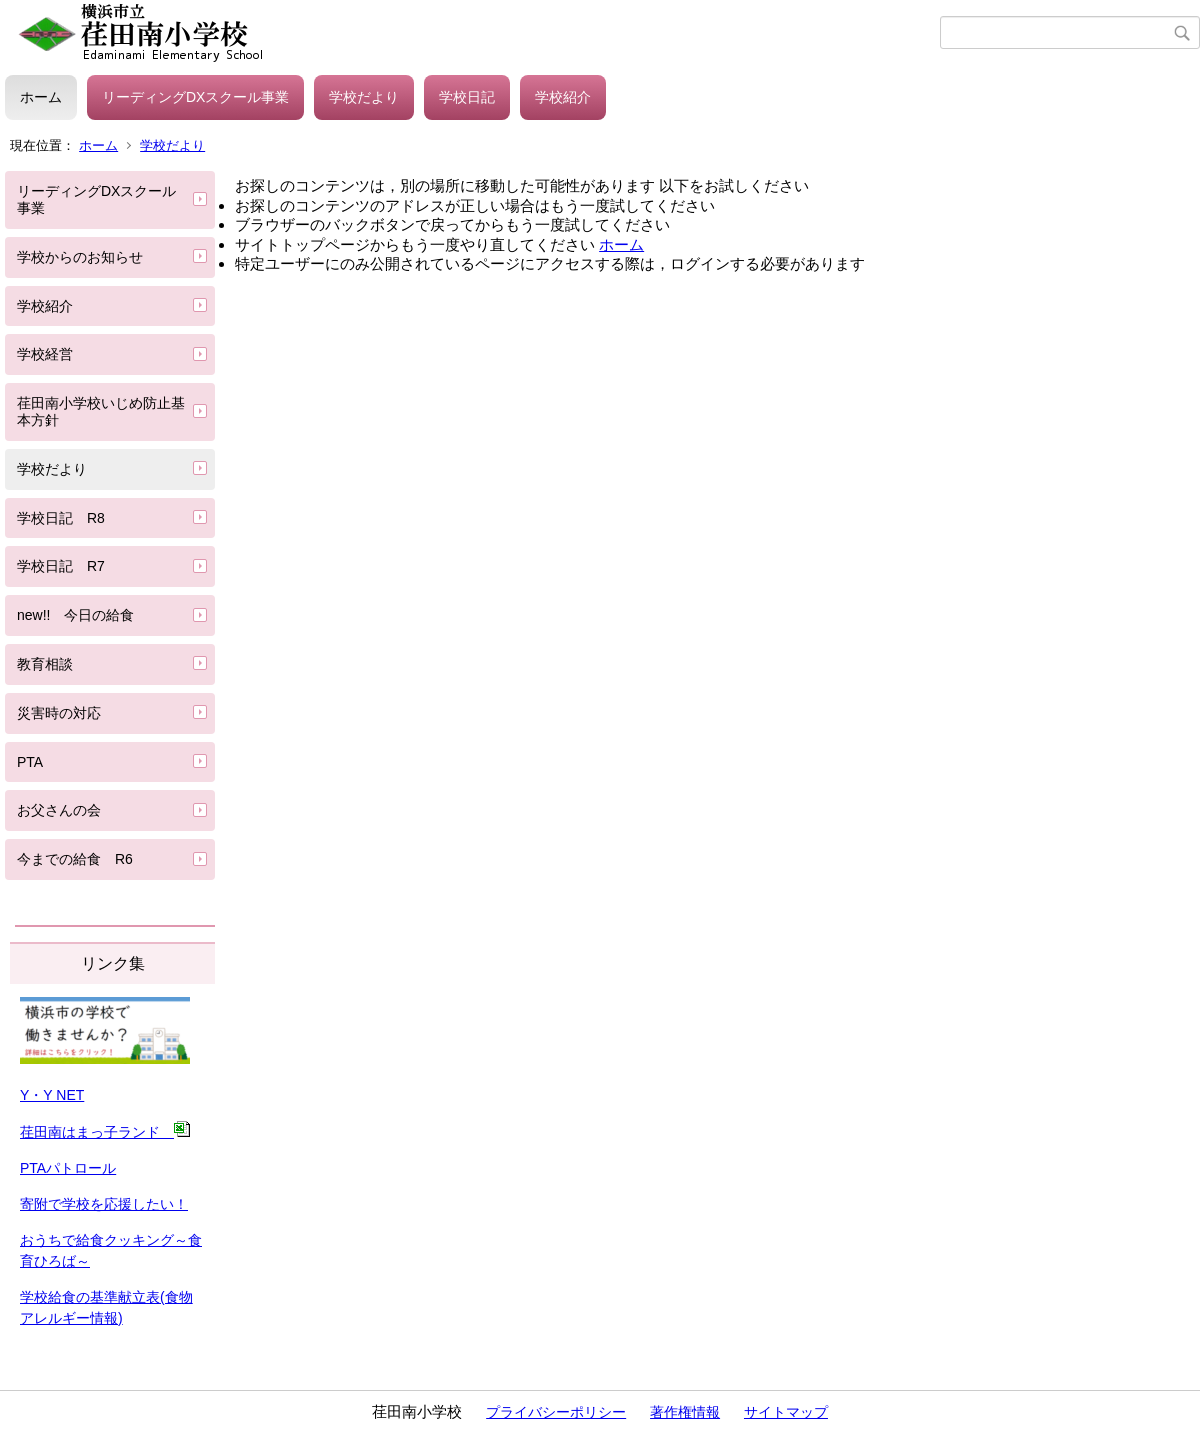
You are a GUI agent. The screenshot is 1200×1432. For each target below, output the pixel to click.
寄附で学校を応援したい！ (104, 1204)
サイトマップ (786, 1412)
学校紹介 (563, 97)
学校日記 (467, 97)
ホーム (41, 97)
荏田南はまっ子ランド (105, 1132)
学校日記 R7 (61, 566)
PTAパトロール (68, 1168)
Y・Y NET (52, 1095)
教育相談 (45, 664)
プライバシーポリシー (556, 1412)
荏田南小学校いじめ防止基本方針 (101, 411)
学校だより (364, 97)
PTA (30, 762)
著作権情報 (685, 1412)
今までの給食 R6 (82, 859)
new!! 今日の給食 (75, 615)
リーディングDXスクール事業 (195, 97)
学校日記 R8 (61, 518)
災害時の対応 (59, 713)
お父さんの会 (59, 810)
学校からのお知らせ (80, 257)
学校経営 (45, 354)
